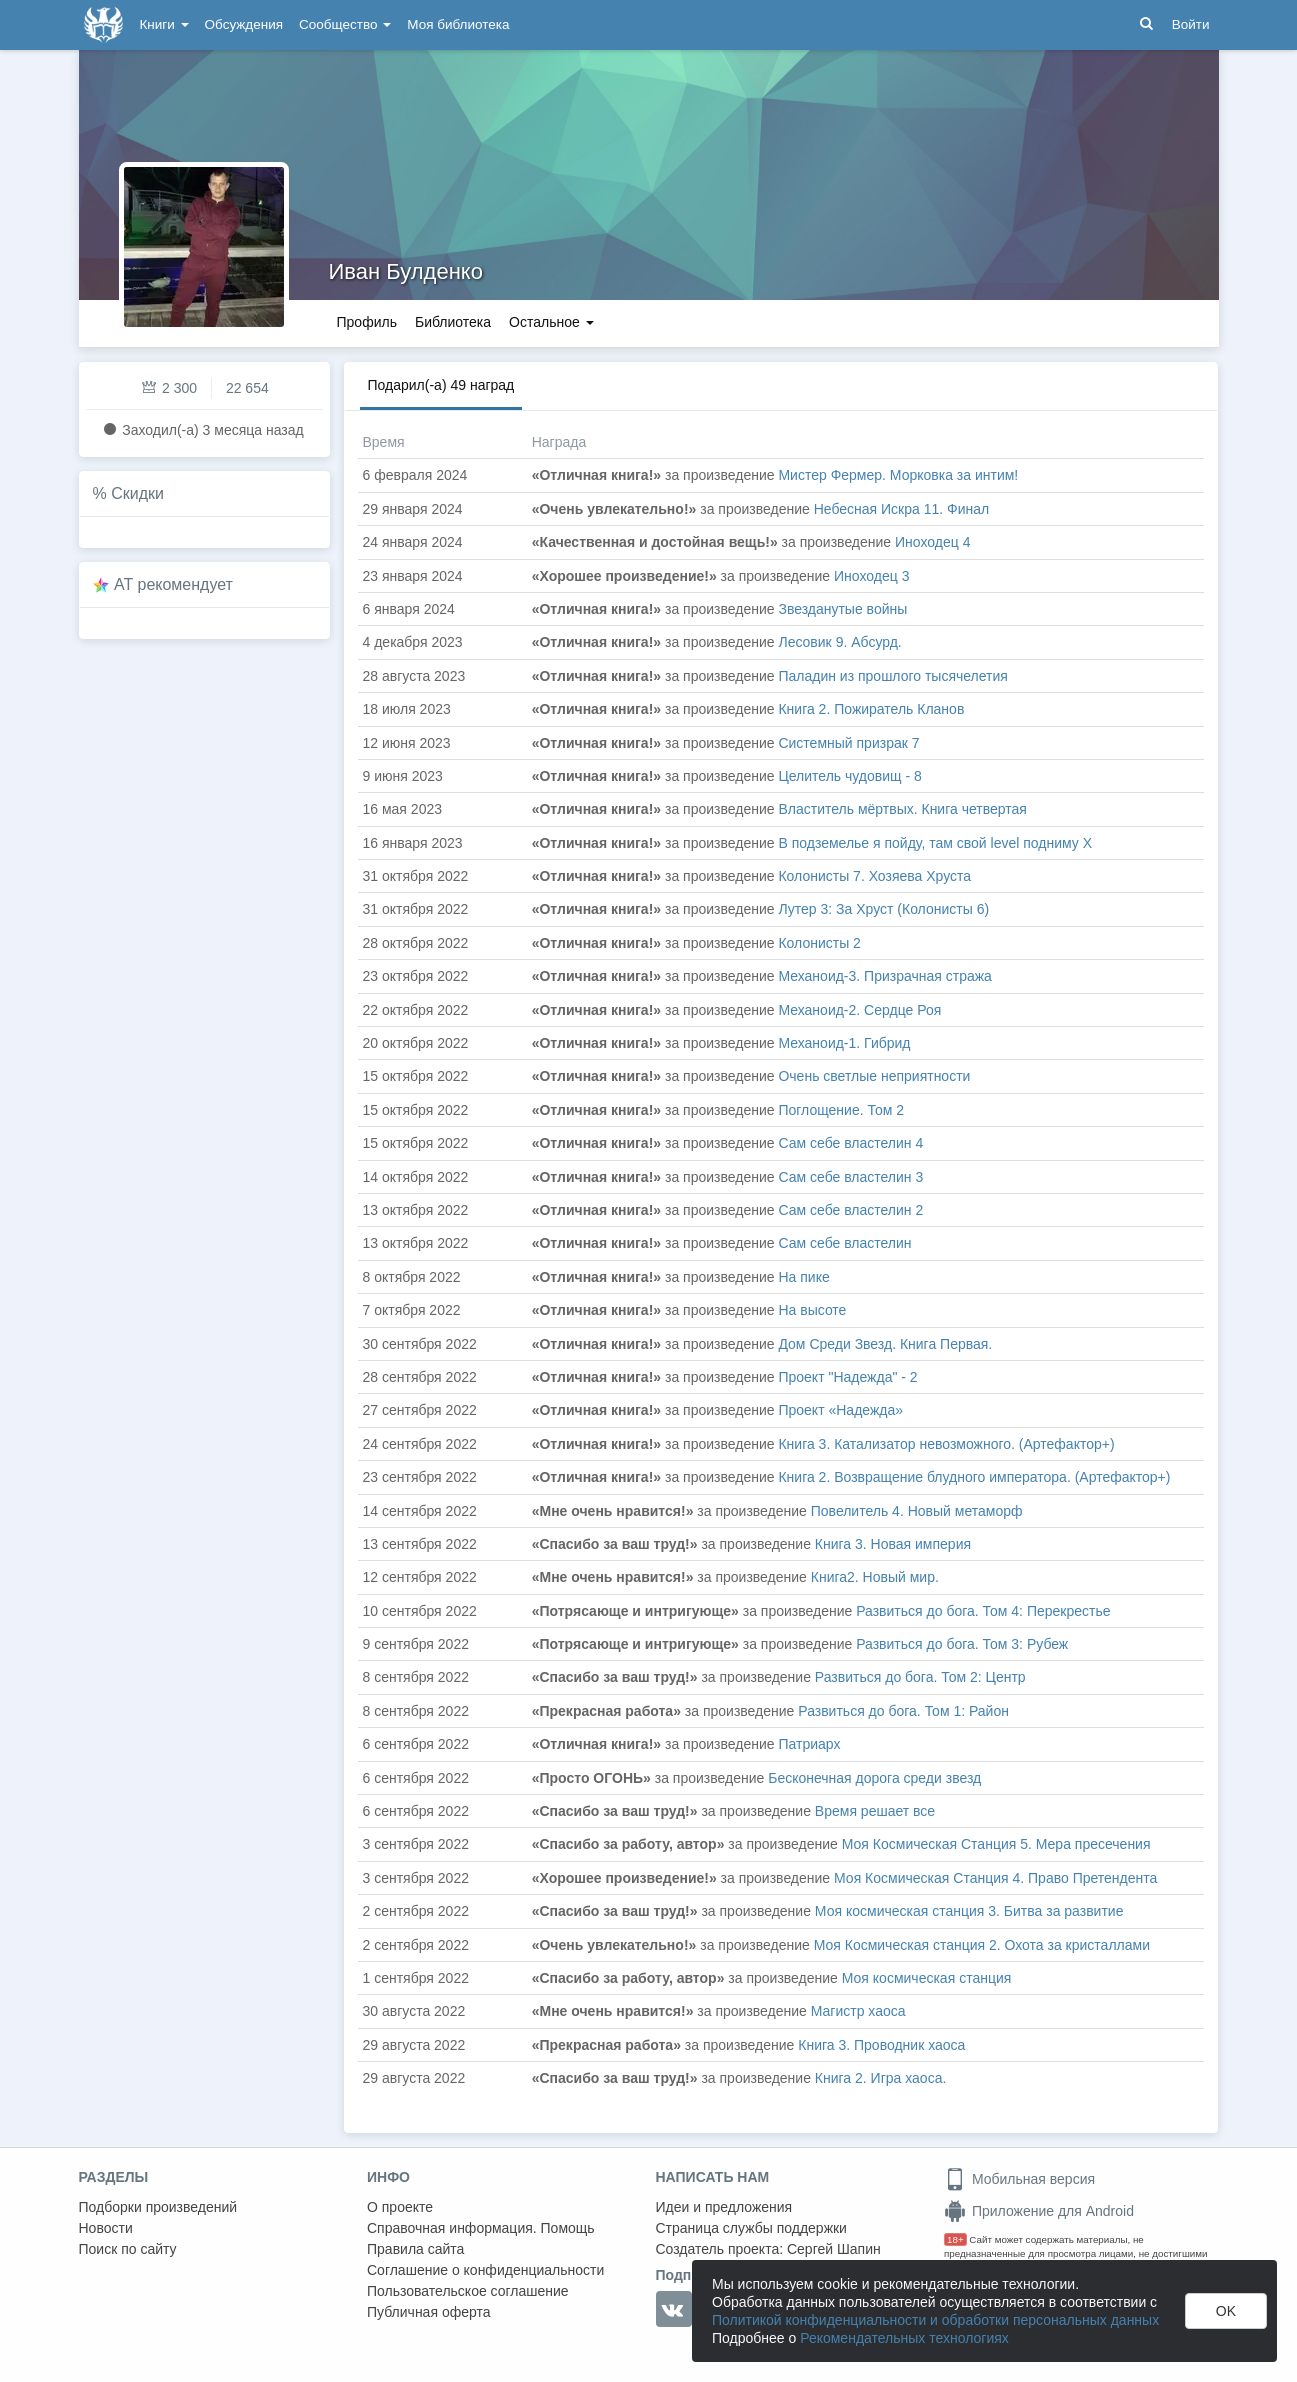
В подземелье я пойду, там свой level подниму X (935, 843)
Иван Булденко (406, 271)
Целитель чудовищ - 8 (849, 776)
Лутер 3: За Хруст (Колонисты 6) (883, 909)
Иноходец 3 (871, 576)
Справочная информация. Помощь (481, 2228)
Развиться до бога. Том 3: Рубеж (962, 1644)
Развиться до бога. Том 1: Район (903, 1711)
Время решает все (875, 1811)
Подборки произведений (158, 2207)
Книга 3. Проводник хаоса (881, 2045)
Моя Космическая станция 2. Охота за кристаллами (982, 1945)
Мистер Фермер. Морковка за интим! (898, 475)
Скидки (137, 493)
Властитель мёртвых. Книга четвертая (902, 809)
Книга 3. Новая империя (893, 1544)
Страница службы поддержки (751, 2228)
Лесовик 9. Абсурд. (839, 642)
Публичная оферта (429, 2312)
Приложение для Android (1039, 2211)
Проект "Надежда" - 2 (847, 1377)
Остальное (551, 322)
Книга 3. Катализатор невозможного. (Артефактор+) (946, 1444)
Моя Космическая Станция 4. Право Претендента (995, 1878)
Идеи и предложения (724, 2207)
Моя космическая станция (927, 1978)
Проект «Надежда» (840, 1410)
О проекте (400, 2207)
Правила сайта (415, 2249)
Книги (164, 24)
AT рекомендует (173, 584)
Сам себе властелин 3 (850, 1177)
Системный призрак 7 (848, 743)
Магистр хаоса (858, 2011)
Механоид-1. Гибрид (844, 1043)
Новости (106, 2228)
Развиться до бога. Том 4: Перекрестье (983, 1611)
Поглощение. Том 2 (841, 1110)
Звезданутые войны (842, 609)
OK (1226, 2311)
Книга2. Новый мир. (875, 1577)
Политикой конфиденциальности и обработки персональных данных (935, 2320)
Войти (1191, 24)
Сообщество (345, 24)
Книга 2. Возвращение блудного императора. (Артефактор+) (974, 1477)
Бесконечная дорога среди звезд (874, 1778)
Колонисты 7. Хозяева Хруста (874, 876)
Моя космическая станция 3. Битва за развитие (969, 1911)
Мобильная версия (1019, 2179)
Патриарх (809, 1744)
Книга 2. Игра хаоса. (880, 2078)
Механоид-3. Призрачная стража (884, 976)
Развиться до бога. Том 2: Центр (920, 1677)
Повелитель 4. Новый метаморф (917, 1511)
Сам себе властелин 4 (850, 1143)
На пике (803, 1277)
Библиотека (453, 322)
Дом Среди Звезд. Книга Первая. (885, 1344)
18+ (955, 2239)
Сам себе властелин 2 (850, 1210)
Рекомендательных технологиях (904, 2338)
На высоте (812, 1310)
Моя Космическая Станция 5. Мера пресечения (996, 1844)
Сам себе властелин (844, 1243)
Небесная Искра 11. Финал (902, 509)
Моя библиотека (458, 24)
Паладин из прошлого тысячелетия (893, 676)
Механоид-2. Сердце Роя (859, 1010)
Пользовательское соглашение (468, 2291)
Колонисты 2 (819, 943)
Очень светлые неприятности (874, 1076)
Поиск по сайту (128, 2249)
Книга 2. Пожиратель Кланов (871, 709)
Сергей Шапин (834, 2249)
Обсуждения (244, 24)
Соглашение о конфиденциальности (485, 2270)
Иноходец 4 (932, 542)
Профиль (367, 322)
